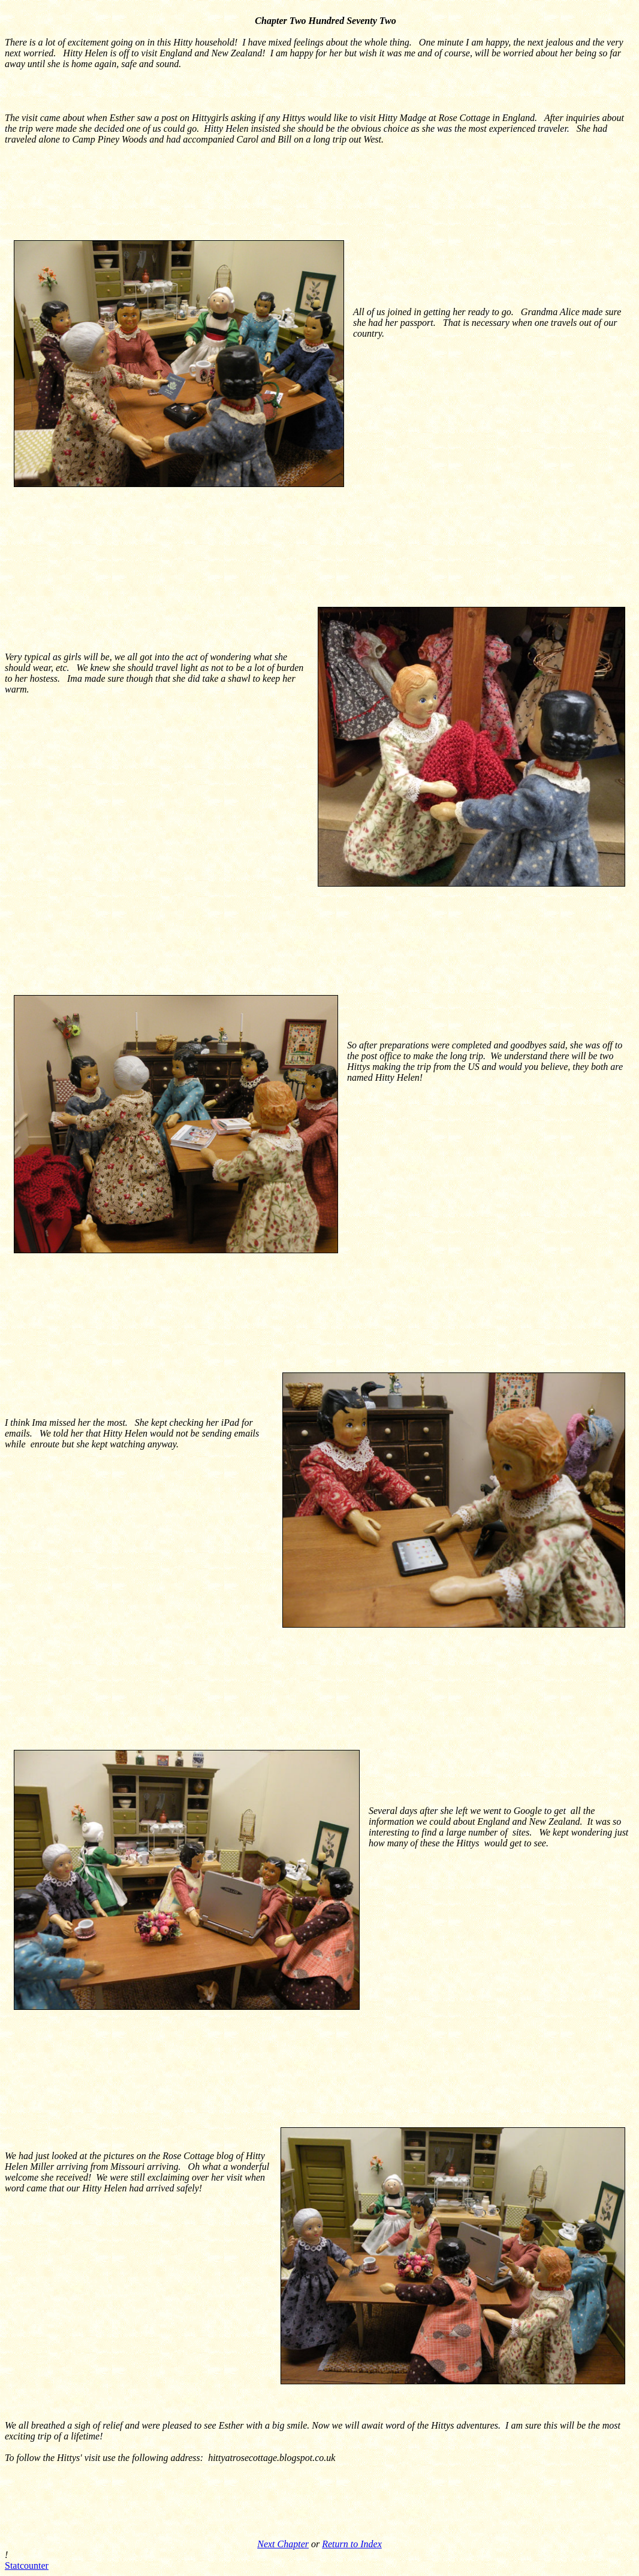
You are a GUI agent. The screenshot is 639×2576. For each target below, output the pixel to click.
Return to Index (352, 2544)
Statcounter (27, 2565)
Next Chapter (283, 2544)
